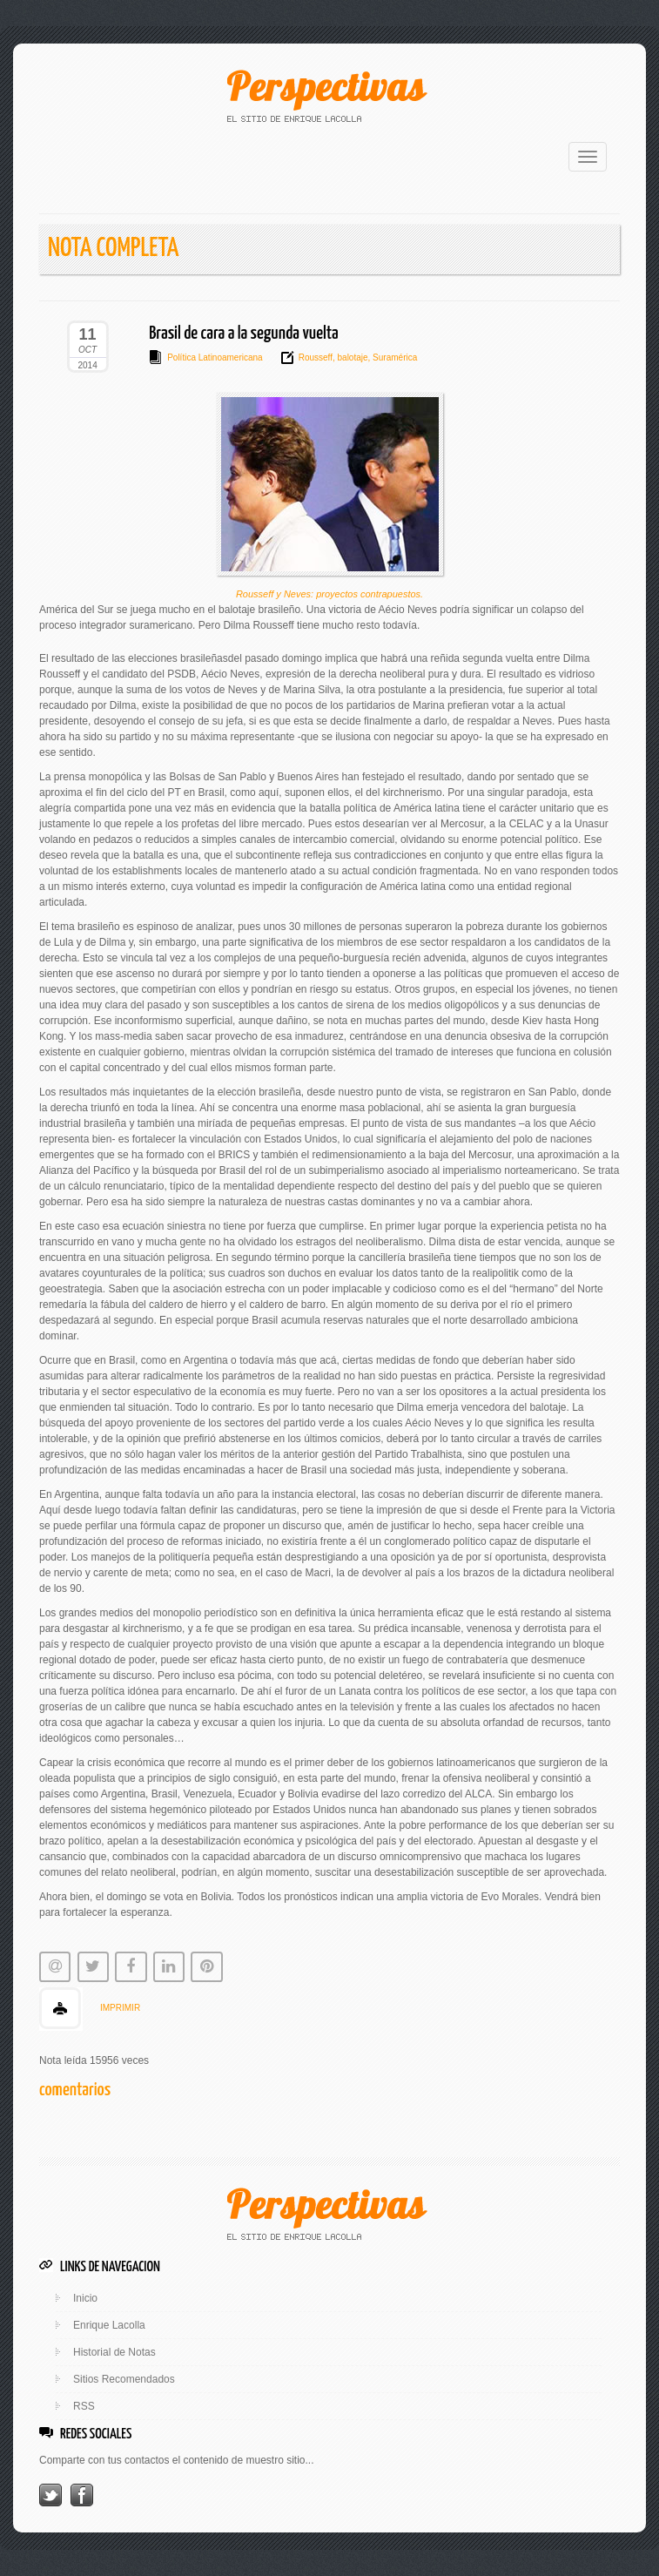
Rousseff (316, 357)
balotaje (351, 357)
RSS (84, 2406)
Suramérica (393, 357)
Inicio (85, 2298)
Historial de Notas (114, 2352)
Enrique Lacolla (109, 2325)
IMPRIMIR (120, 2008)
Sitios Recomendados (124, 2379)
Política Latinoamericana (215, 357)
